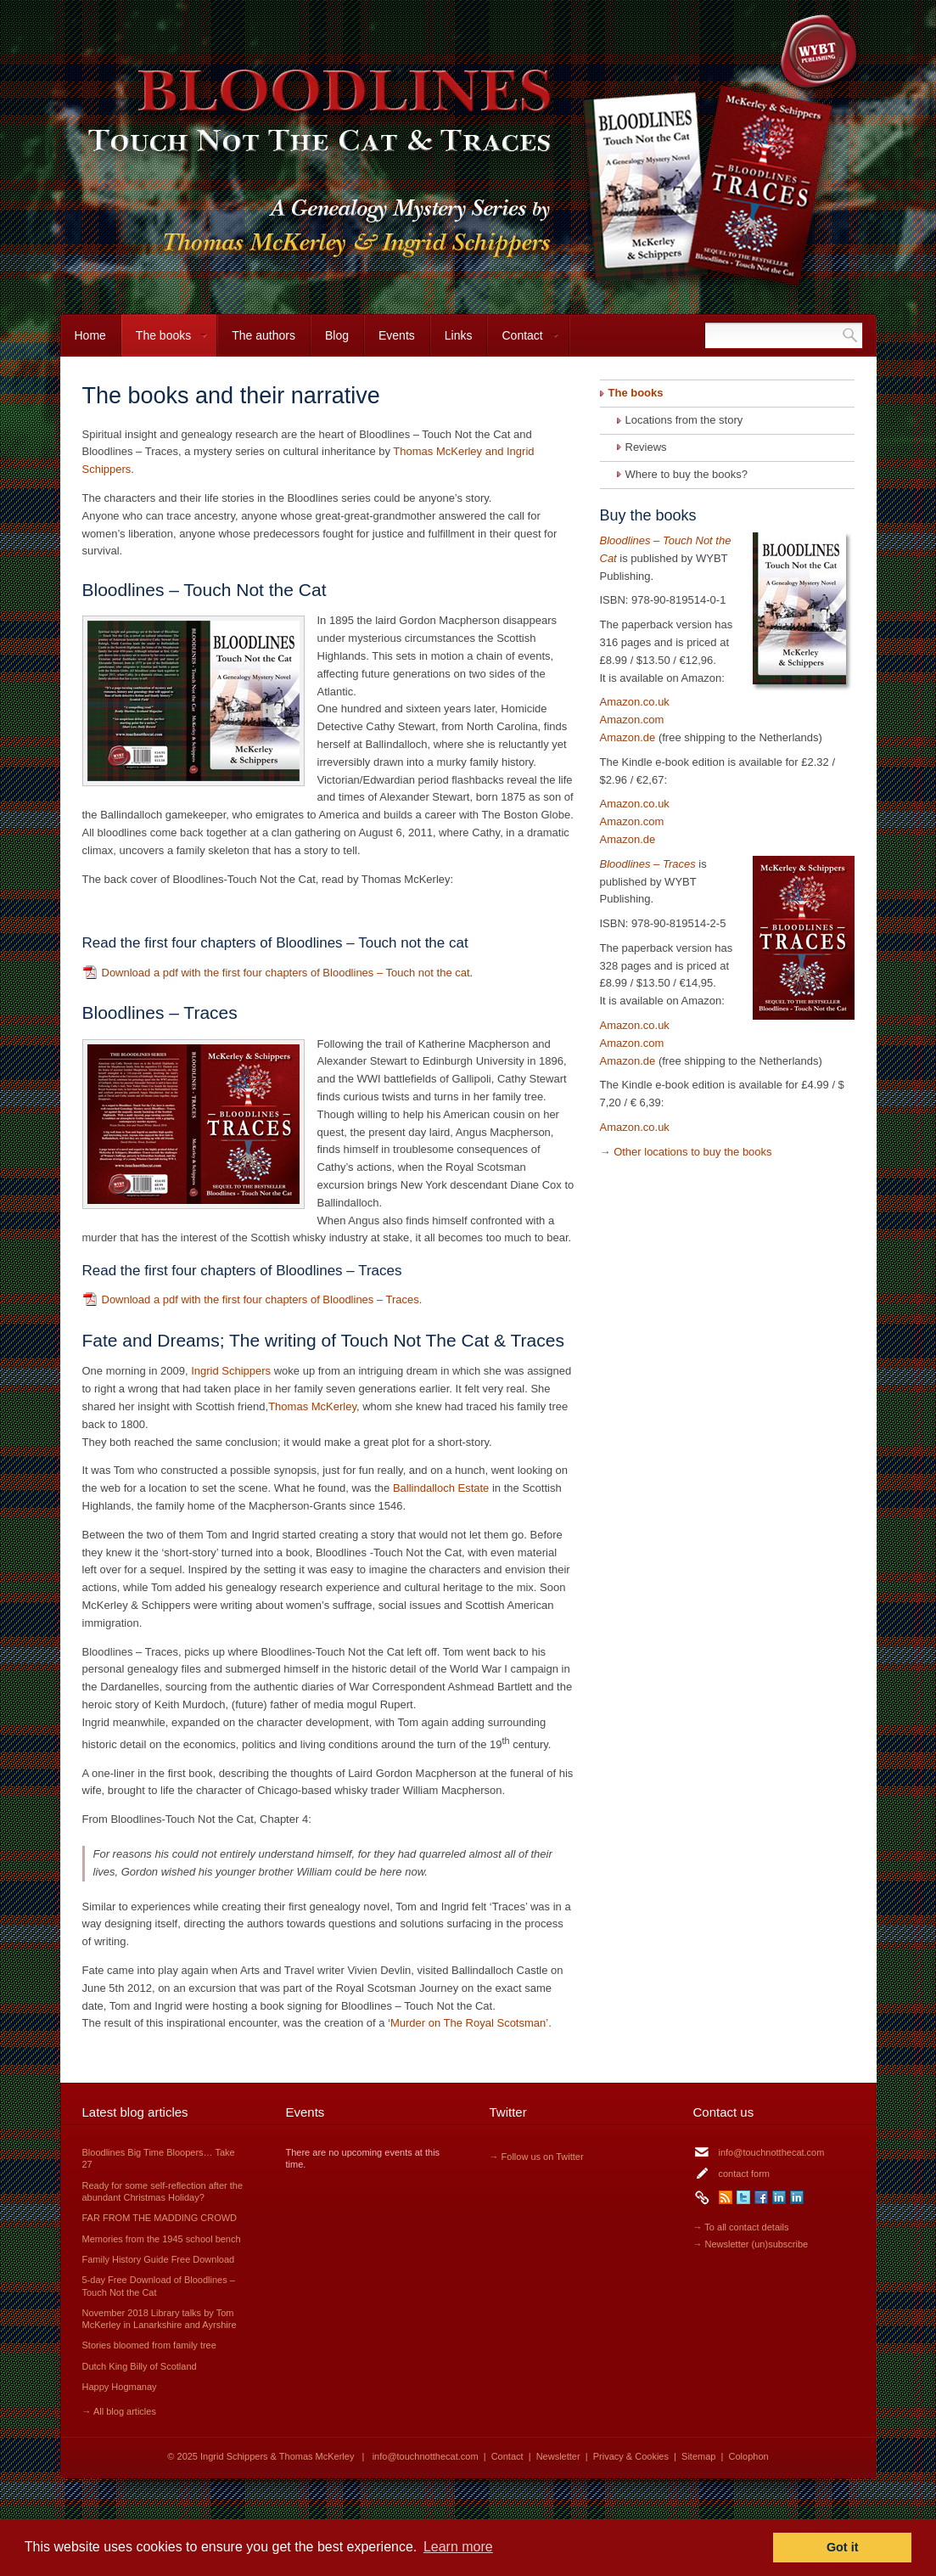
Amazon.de (628, 737)
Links (459, 335)
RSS (725, 2197)
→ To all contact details (741, 2227)
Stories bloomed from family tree (149, 2345)
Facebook (761, 2197)
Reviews (646, 447)
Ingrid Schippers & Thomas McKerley (277, 2456)
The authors (263, 335)
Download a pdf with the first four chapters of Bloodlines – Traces (260, 1299)
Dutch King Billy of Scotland (139, 2366)
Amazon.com (632, 719)
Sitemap (698, 2456)
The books (164, 343)
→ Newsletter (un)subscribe (751, 2244)
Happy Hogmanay (119, 2387)
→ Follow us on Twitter (537, 2156)
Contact (523, 343)
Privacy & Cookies (631, 2456)
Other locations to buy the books (692, 1151)
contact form (745, 2173)
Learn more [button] (458, 2546)
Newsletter (558, 2456)
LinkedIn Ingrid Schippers (779, 2197)
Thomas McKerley (312, 1406)
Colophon (749, 2456)
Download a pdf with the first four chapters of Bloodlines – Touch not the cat (286, 972)
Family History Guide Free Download (158, 2259)
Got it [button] (843, 2547)
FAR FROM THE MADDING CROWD (160, 2218)
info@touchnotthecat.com (772, 2152)
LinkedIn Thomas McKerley (797, 2197)
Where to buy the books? (686, 474)
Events (396, 335)
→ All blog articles (119, 2411)
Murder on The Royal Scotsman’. (471, 2022)
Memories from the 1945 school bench (161, 2239)
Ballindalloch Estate (441, 1488)
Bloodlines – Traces (648, 864)
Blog (337, 335)
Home (90, 335)
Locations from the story (684, 419)
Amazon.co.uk (635, 701)
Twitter (743, 2197)
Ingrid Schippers (232, 1370)
